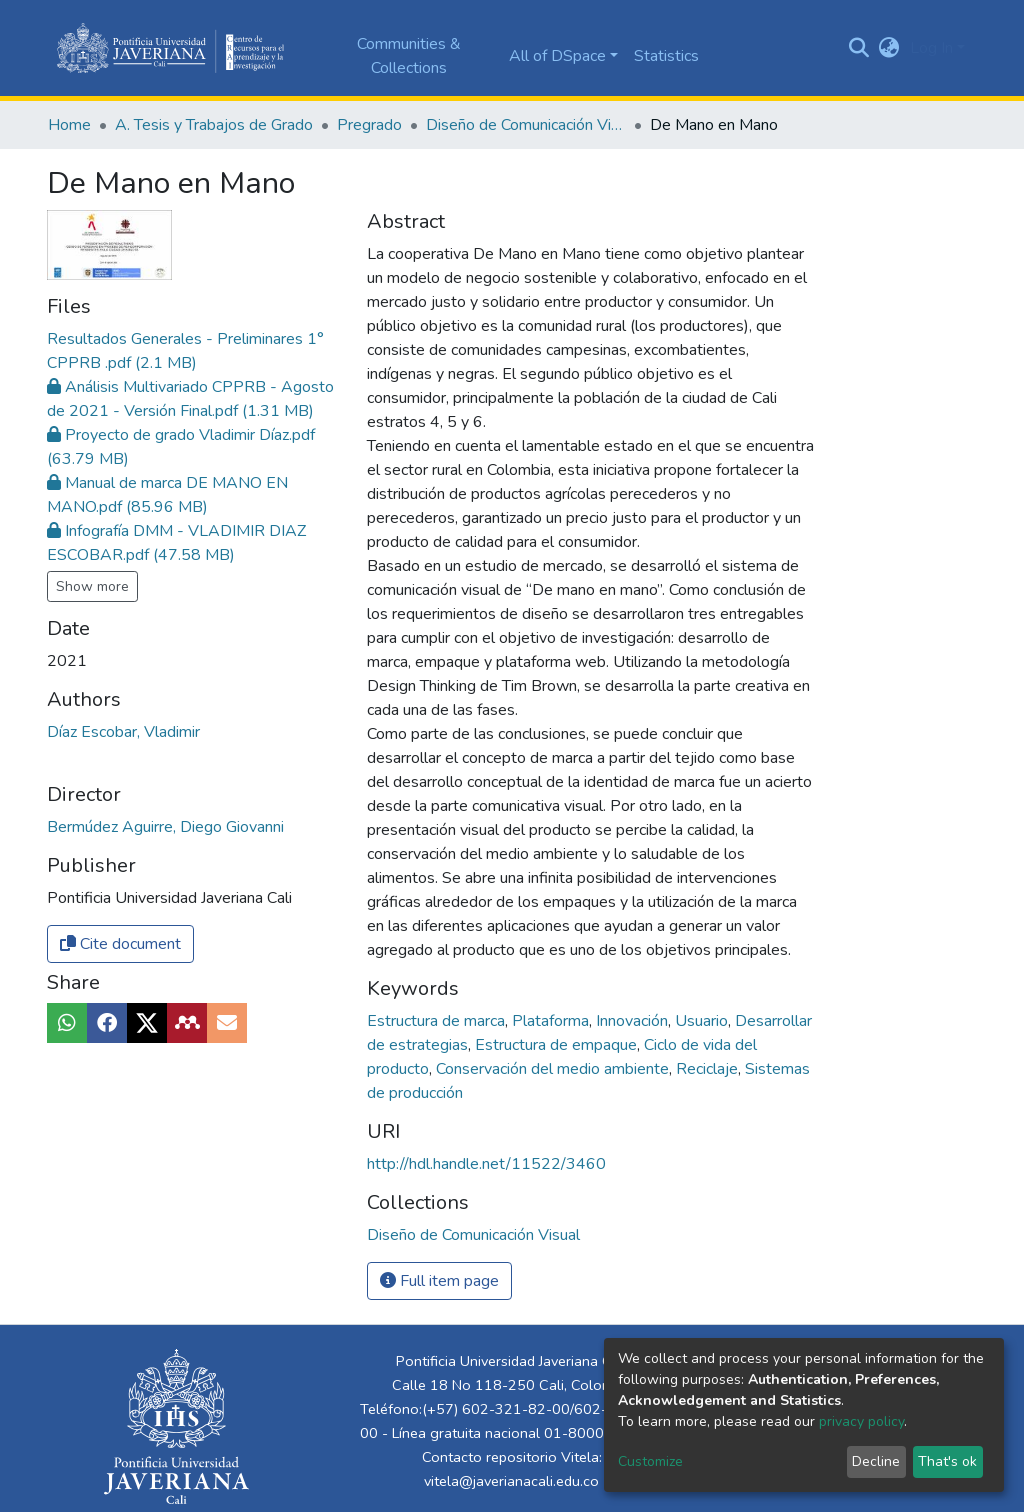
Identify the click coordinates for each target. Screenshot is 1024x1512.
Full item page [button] (439, 1281)
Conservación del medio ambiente (554, 1069)
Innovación (634, 1021)
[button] (889, 48)
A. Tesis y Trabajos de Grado (214, 125)
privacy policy (861, 1421)
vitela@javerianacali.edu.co (511, 1481)
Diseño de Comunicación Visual (526, 125)
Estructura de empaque (558, 1045)
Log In (931, 48)
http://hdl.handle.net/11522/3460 (486, 1164)
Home (69, 125)
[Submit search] (859, 48)
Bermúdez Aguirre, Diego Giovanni (165, 827)
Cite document (120, 944)
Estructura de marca (438, 1021)
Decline (876, 1461)
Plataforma (552, 1021)
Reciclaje (709, 1069)
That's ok (947, 1461)
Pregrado (369, 125)
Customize (650, 1461)
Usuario (703, 1021)
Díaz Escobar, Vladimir (123, 732)
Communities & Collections (409, 56)
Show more (92, 586)
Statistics (666, 56)
